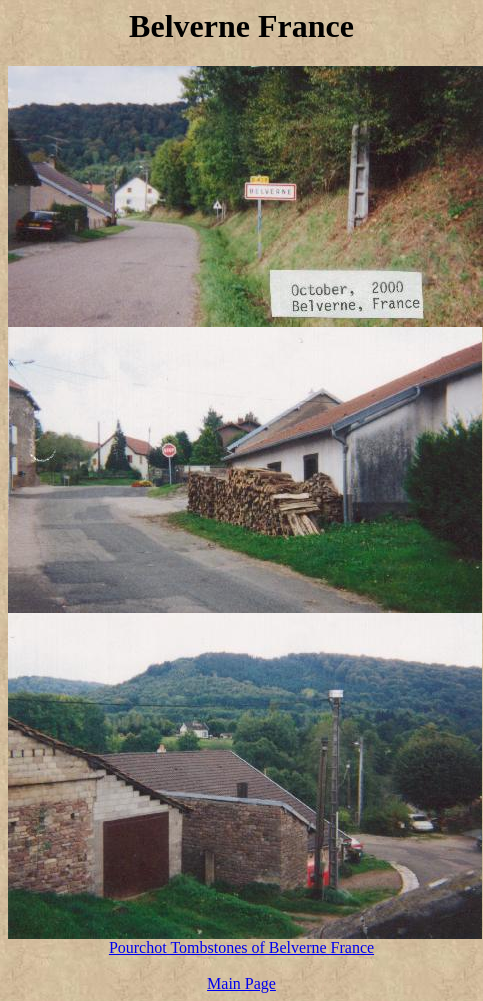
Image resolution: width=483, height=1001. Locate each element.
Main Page (241, 983)
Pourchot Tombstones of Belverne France (241, 947)
